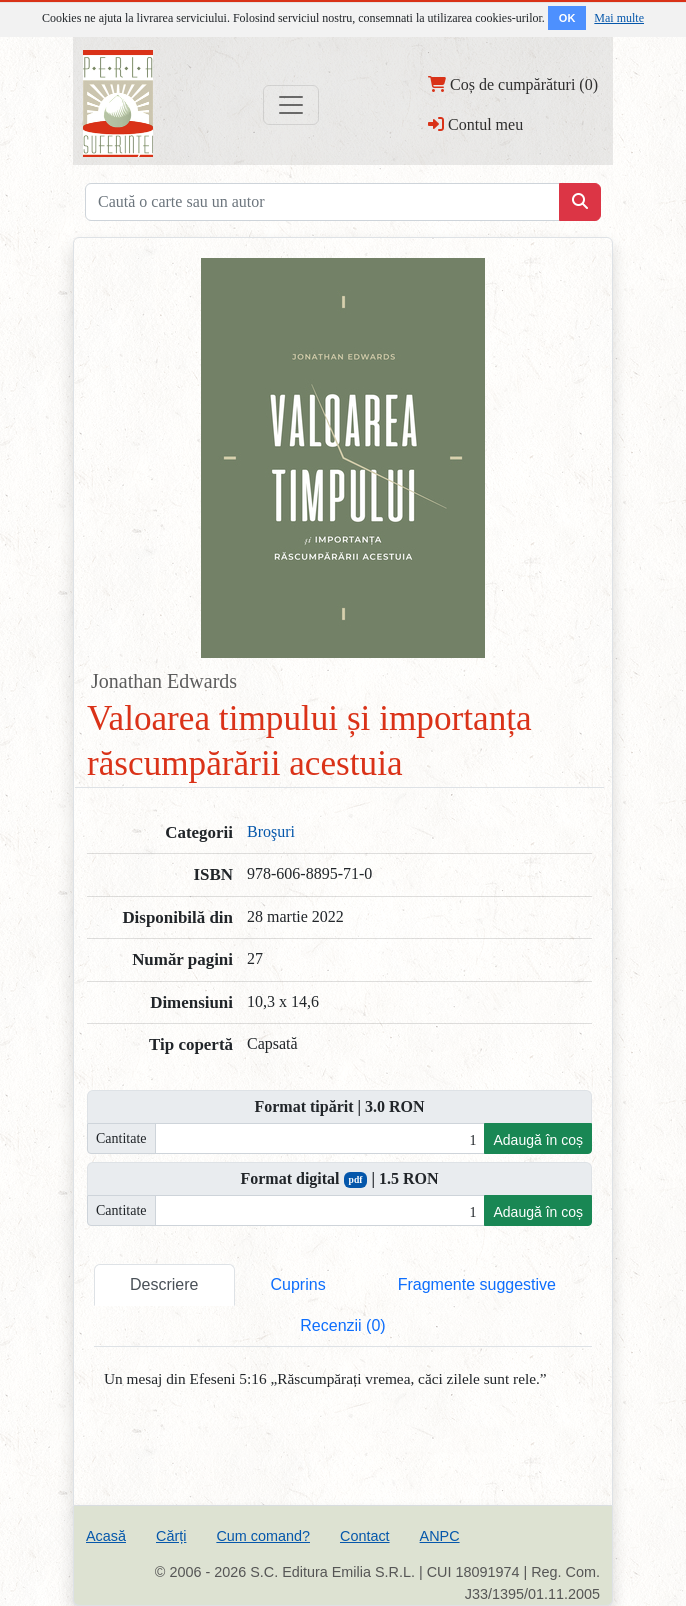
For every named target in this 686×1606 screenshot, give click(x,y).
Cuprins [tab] (298, 1284)
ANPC (440, 1536)
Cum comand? (263, 1536)
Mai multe (619, 18)
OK (567, 18)
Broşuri (271, 831)
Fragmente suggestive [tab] (477, 1284)
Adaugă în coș (538, 1140)
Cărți (171, 1536)
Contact (365, 1536)
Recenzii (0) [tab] (342, 1325)
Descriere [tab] (164, 1284)
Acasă (106, 1536)
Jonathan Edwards (164, 681)
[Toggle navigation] (291, 105)
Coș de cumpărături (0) (513, 84)
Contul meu (475, 124)
